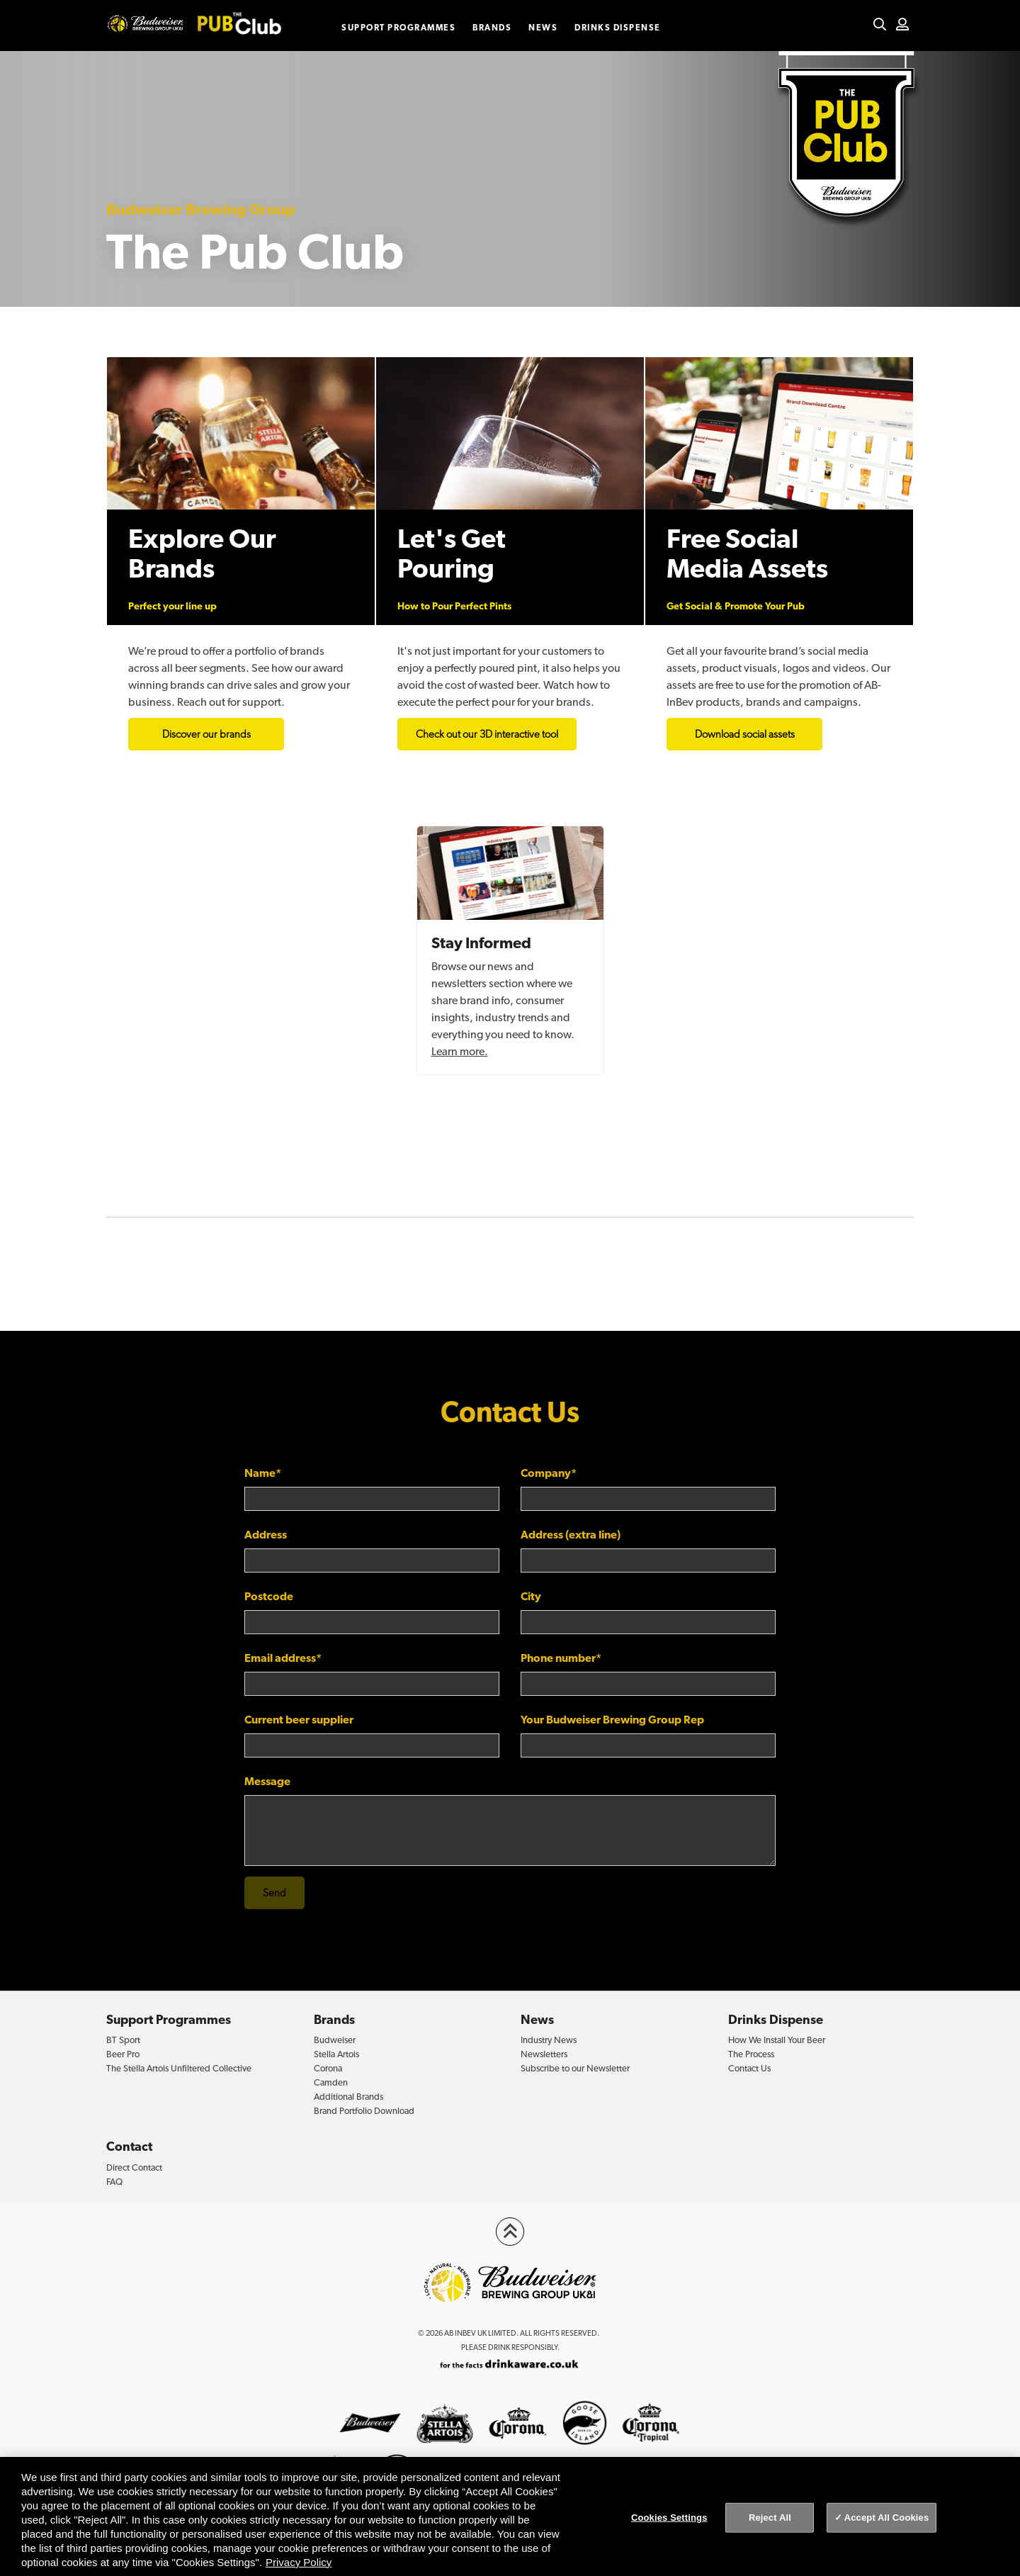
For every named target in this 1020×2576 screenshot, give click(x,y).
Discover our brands (206, 734)
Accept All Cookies (886, 2517)
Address (265, 1534)
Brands (491, 28)
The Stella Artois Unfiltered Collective (178, 2068)
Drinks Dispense (617, 28)
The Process (751, 2054)
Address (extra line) (570, 1534)
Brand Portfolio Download (364, 2110)
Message (267, 1781)
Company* (549, 1473)
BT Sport (123, 2040)
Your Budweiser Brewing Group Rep (612, 1719)
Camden (331, 2082)
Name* (262, 1473)
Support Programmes (398, 28)
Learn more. (459, 1051)
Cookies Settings (669, 2517)
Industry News (549, 2040)
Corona (328, 2068)
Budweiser (335, 2040)
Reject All (770, 2517)
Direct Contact (134, 2167)
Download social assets (745, 734)
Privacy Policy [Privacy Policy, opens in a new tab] (299, 2562)
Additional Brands (348, 2096)
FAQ (114, 2181)
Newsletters (544, 2054)
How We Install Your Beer (776, 2040)
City (531, 1596)
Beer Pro (123, 2054)
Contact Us (749, 2068)
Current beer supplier (298, 1719)
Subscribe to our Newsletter (575, 2068)
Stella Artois (336, 2054)
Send (274, 1892)
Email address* (283, 1658)
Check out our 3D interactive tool (487, 734)
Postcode (268, 1596)
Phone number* (561, 1658)
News (542, 28)
